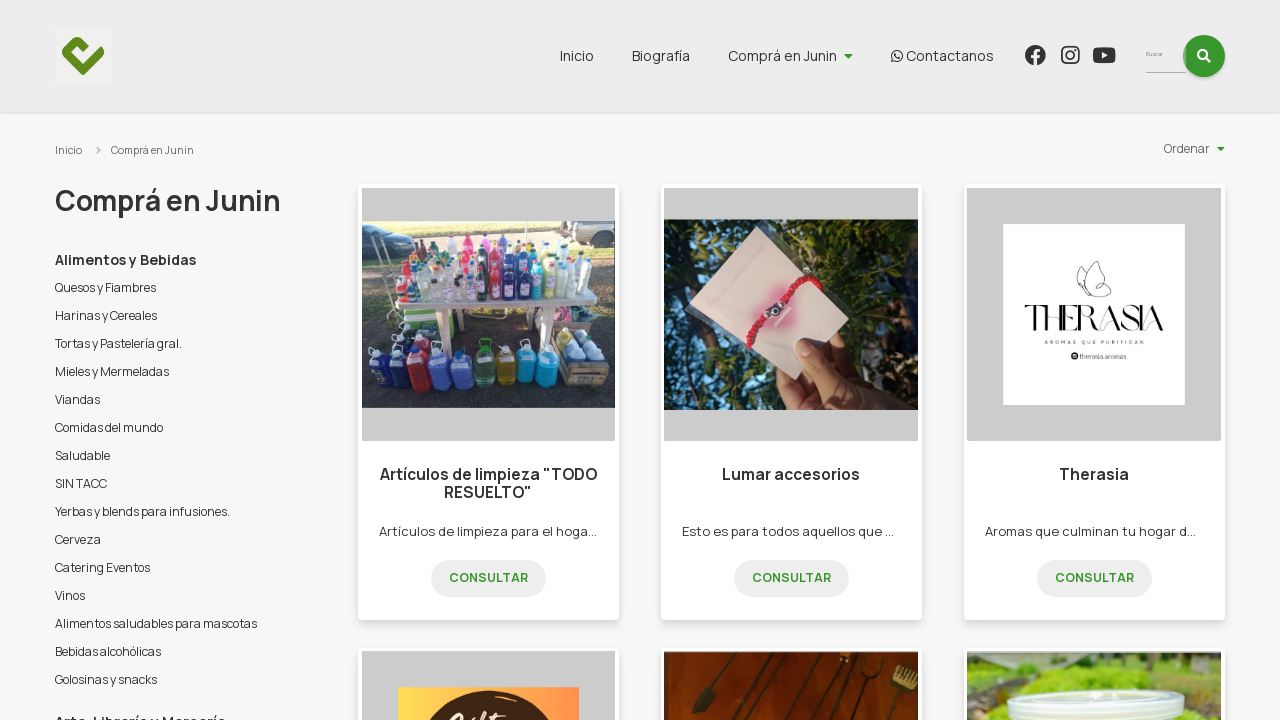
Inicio (614, 55)
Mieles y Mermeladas (112, 371)
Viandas (77, 399)
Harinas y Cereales (106, 315)
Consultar (488, 577)
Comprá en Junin (819, 55)
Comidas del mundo (109, 427)
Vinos (70, 595)
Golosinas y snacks (106, 679)
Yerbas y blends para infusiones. (142, 511)
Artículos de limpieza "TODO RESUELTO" (488, 483)
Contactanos (979, 55)
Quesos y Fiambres (105, 287)
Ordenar (1187, 148)
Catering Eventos (102, 567)
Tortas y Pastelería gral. (118, 343)
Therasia (1094, 474)
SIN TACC (81, 483)
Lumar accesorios (791, 474)
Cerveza (78, 539)
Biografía (698, 55)
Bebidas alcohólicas (108, 651)
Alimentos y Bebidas (125, 259)
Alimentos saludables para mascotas (156, 623)
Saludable (82, 455)
